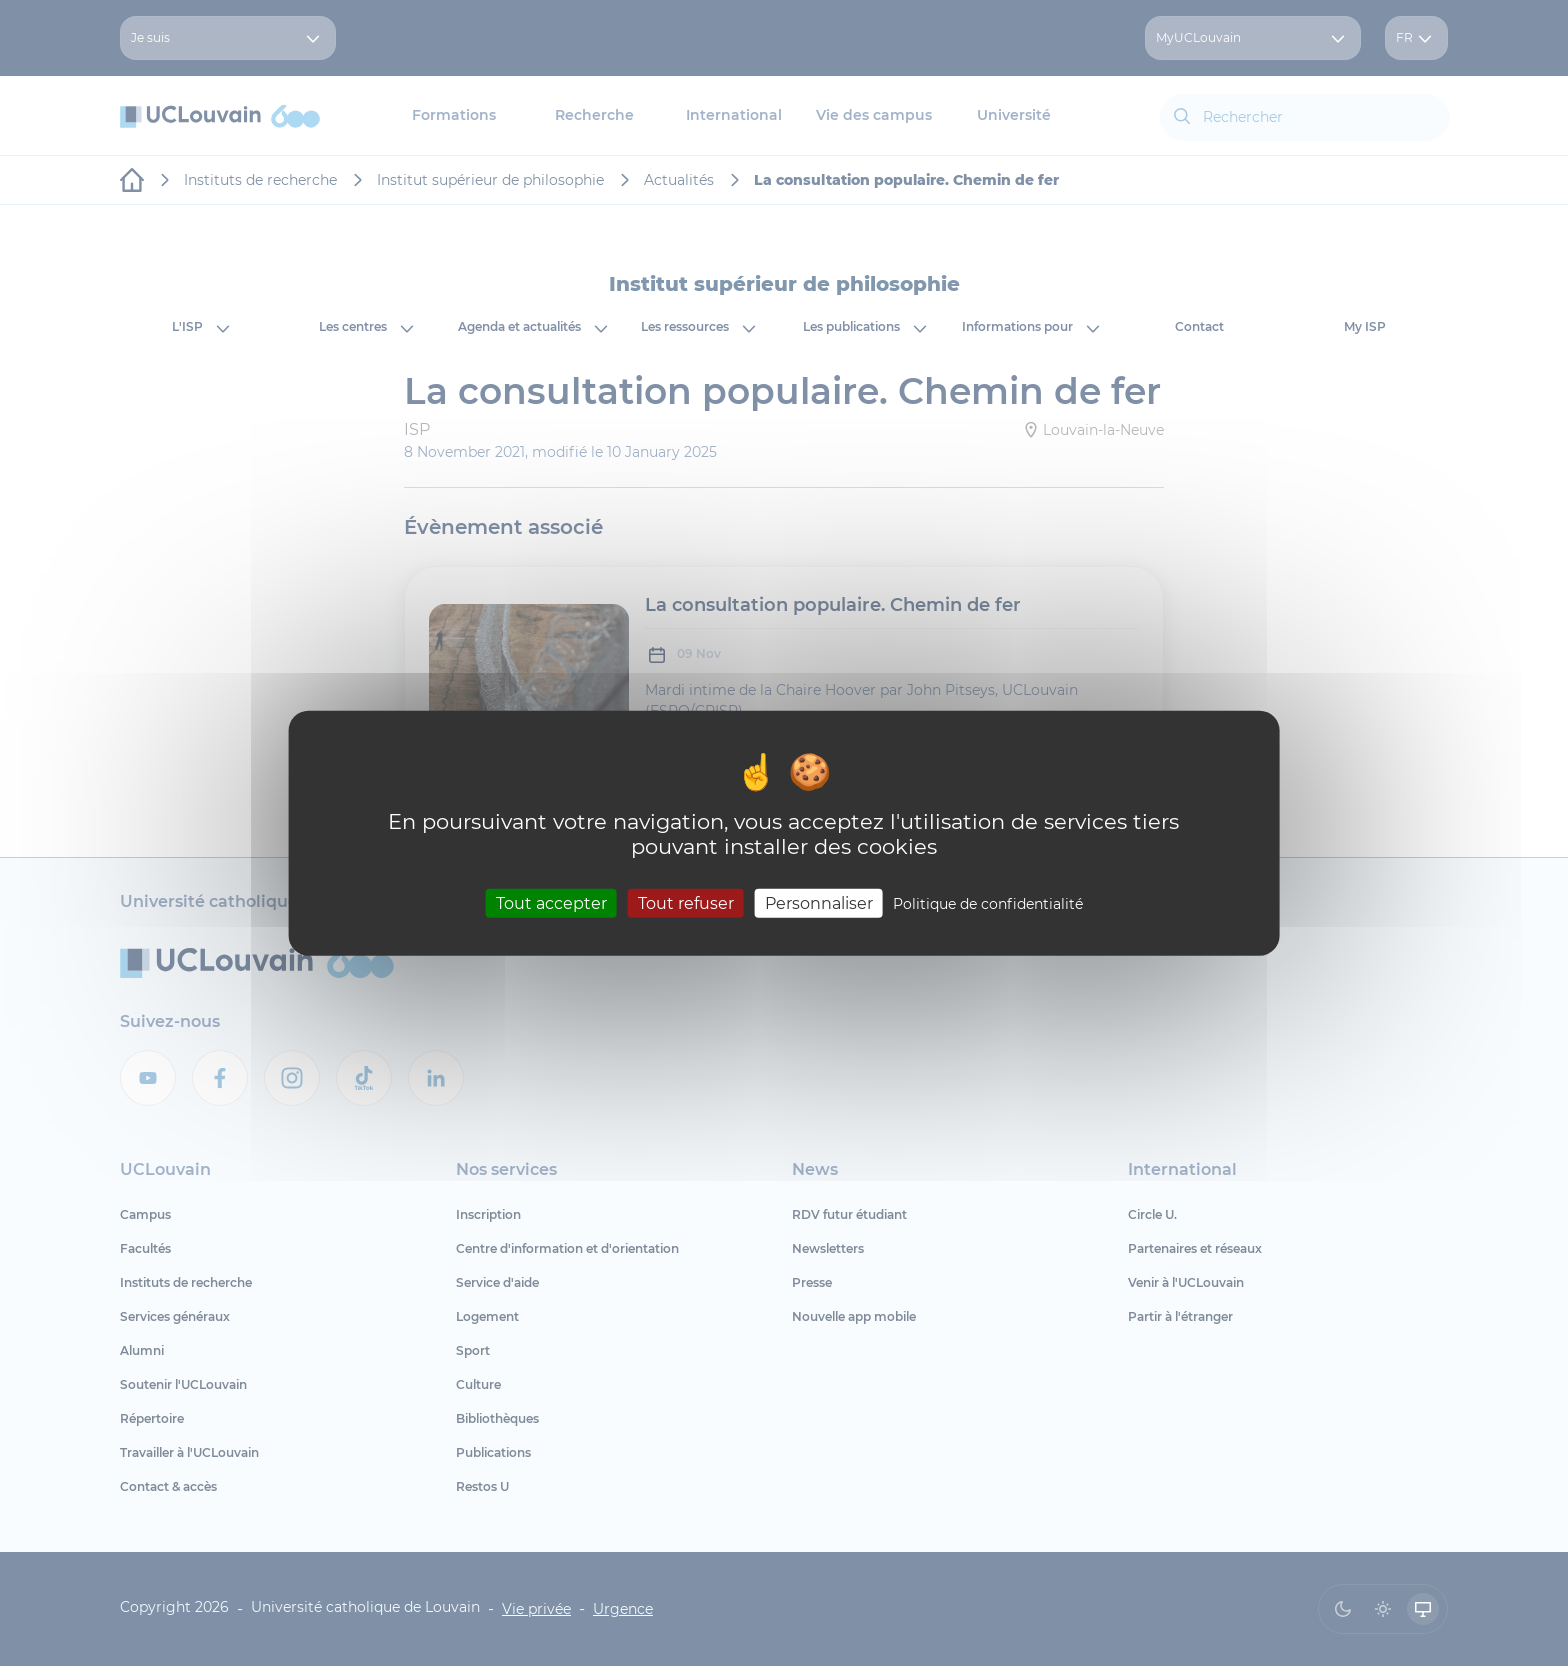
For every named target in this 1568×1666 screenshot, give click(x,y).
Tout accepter (551, 902)
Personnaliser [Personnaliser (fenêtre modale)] (819, 902)
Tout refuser (686, 902)
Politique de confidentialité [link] (988, 903)
